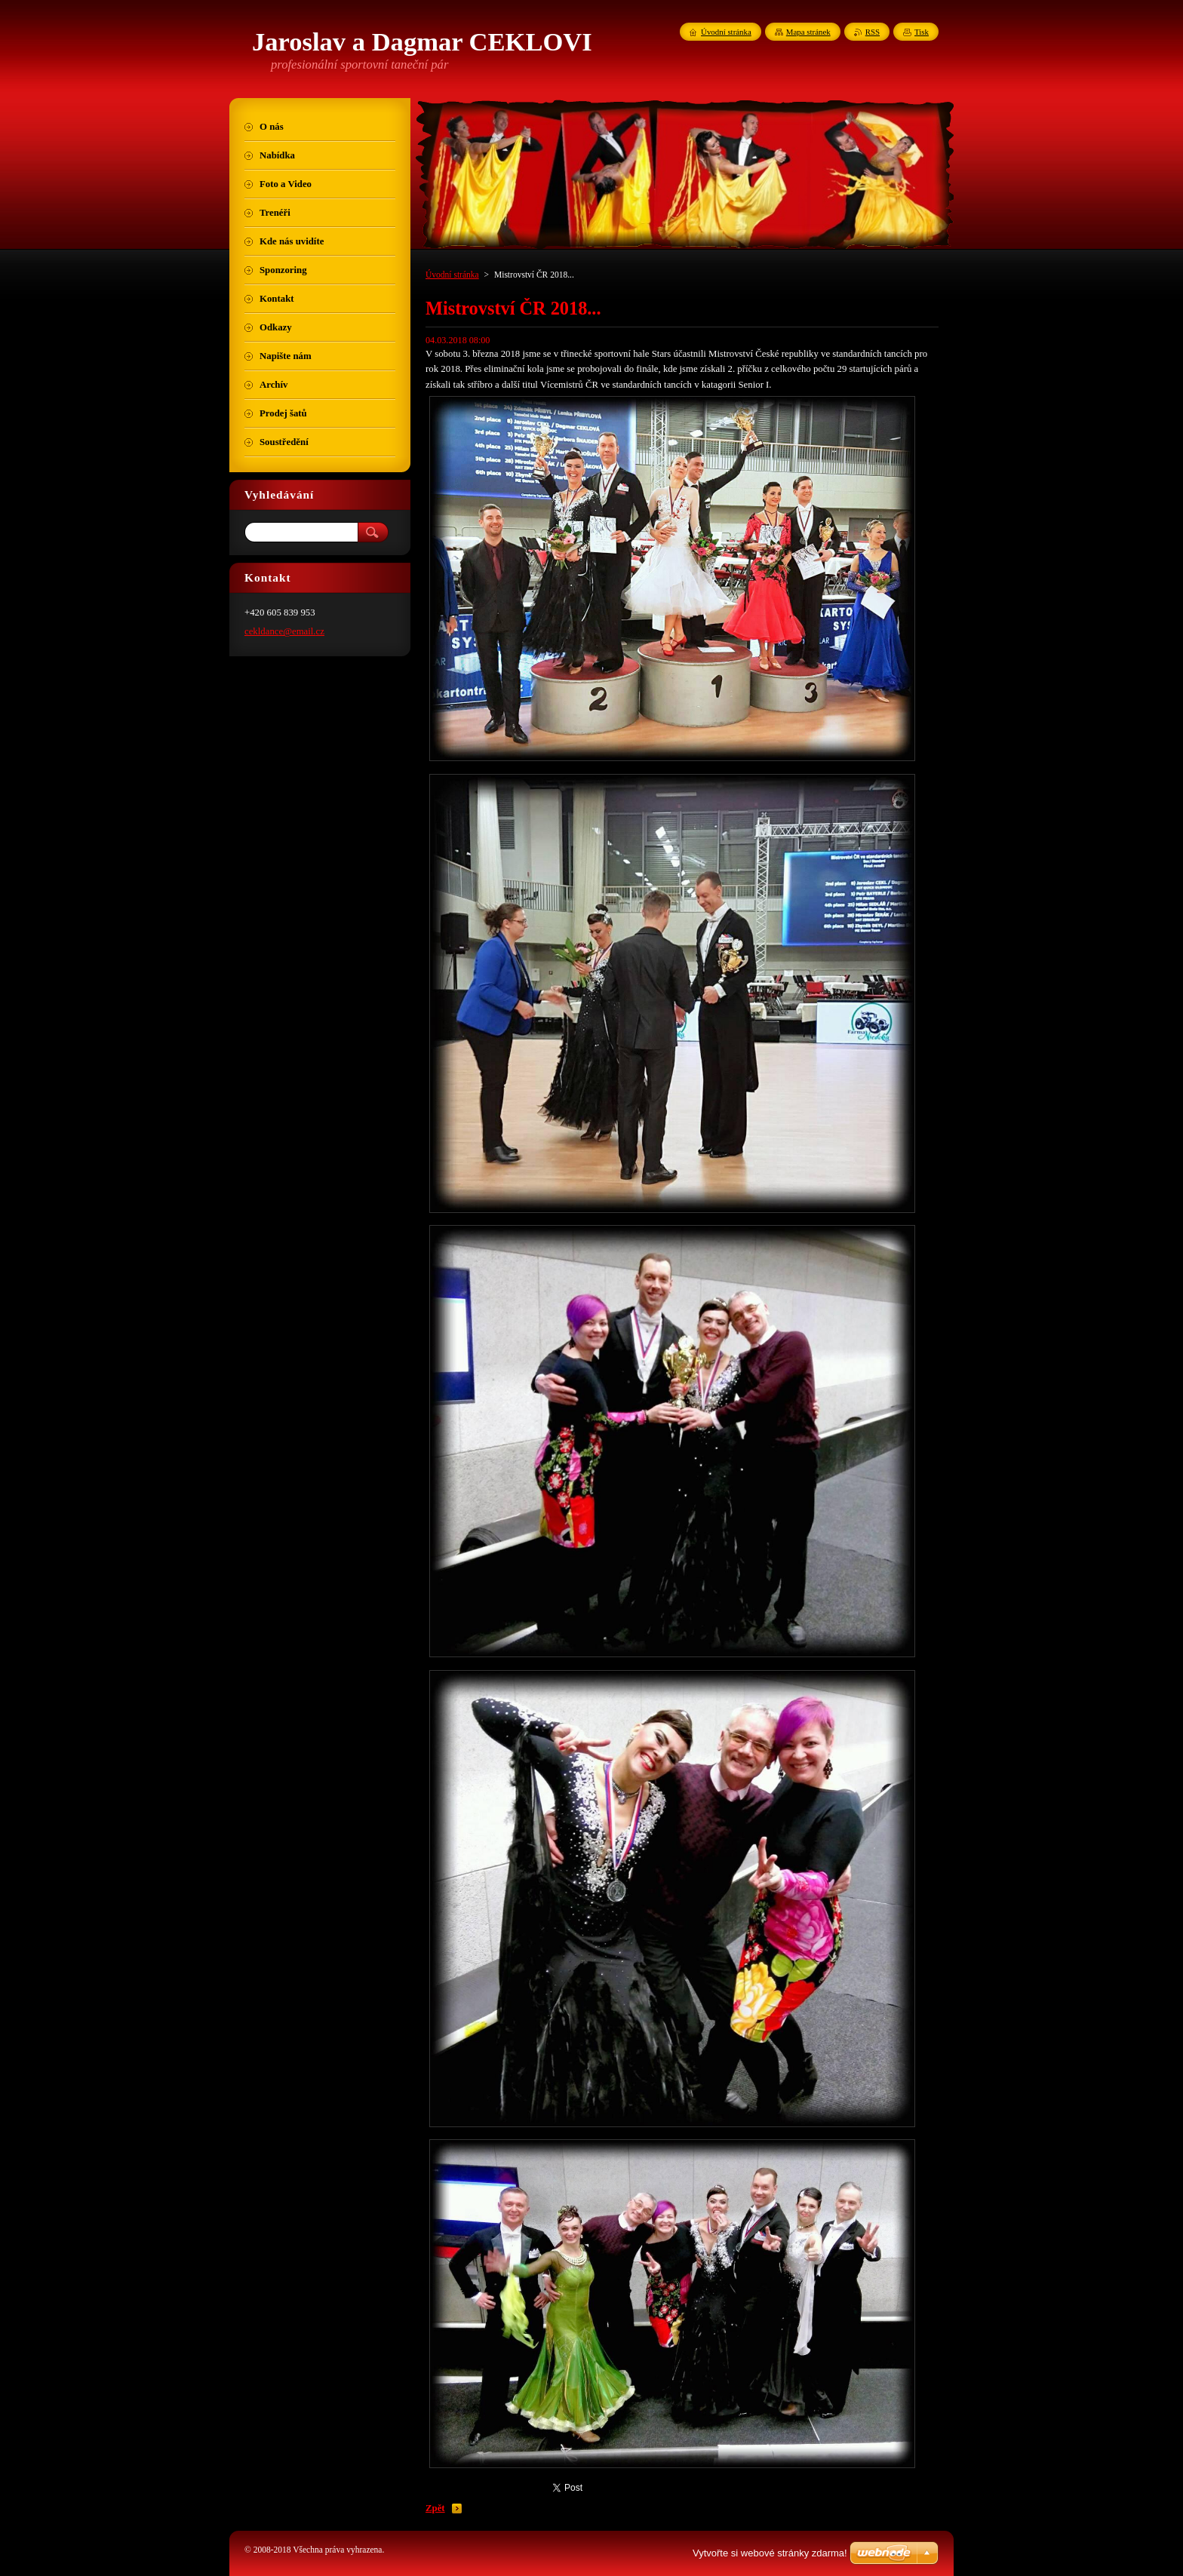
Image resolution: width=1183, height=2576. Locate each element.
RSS (872, 31)
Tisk (921, 31)
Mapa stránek (808, 31)
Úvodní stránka (452, 274)
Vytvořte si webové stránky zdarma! (770, 2553)
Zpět (435, 2508)
